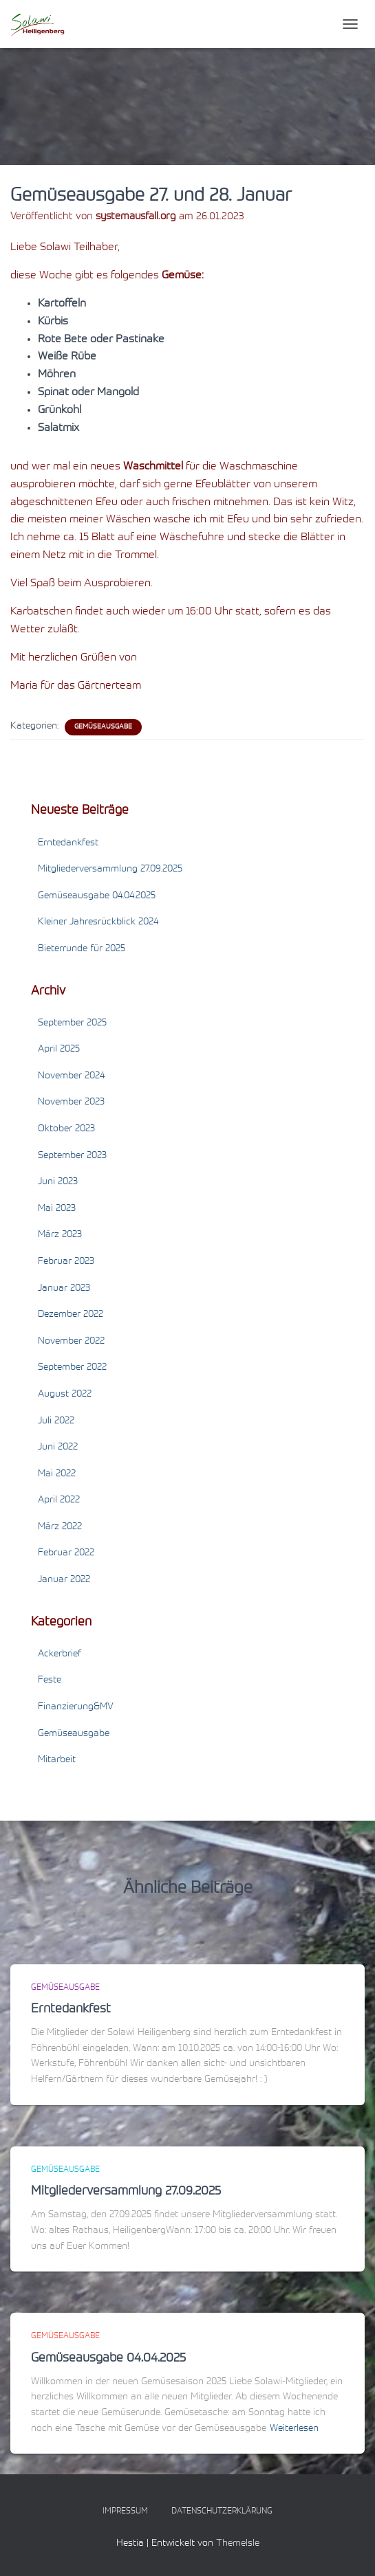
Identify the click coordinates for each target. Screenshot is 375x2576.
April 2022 (59, 1500)
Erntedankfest (68, 843)
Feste (49, 1680)
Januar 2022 (64, 1580)
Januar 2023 (64, 1288)
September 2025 (72, 1023)
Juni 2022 (58, 1447)
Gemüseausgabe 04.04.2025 (97, 896)
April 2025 (59, 1049)
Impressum (125, 2511)
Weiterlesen (294, 2429)
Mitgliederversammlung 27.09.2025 (110, 869)
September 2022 (72, 1368)
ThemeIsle (237, 2544)
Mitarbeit (57, 1760)
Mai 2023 (57, 1209)
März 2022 (60, 1527)
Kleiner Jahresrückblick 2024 (98, 922)
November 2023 (71, 1102)
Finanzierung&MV (76, 1707)
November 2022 (71, 1341)
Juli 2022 (56, 1421)
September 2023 (72, 1156)
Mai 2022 (57, 1474)
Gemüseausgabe (103, 727)
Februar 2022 (66, 1553)
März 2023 (60, 1235)
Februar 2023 (66, 1262)
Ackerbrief (59, 1654)
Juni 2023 (58, 1182)
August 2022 (65, 1394)
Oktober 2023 (66, 1129)
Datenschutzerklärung (221, 2511)
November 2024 (71, 1076)
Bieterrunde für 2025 (81, 949)
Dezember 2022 (70, 1315)
